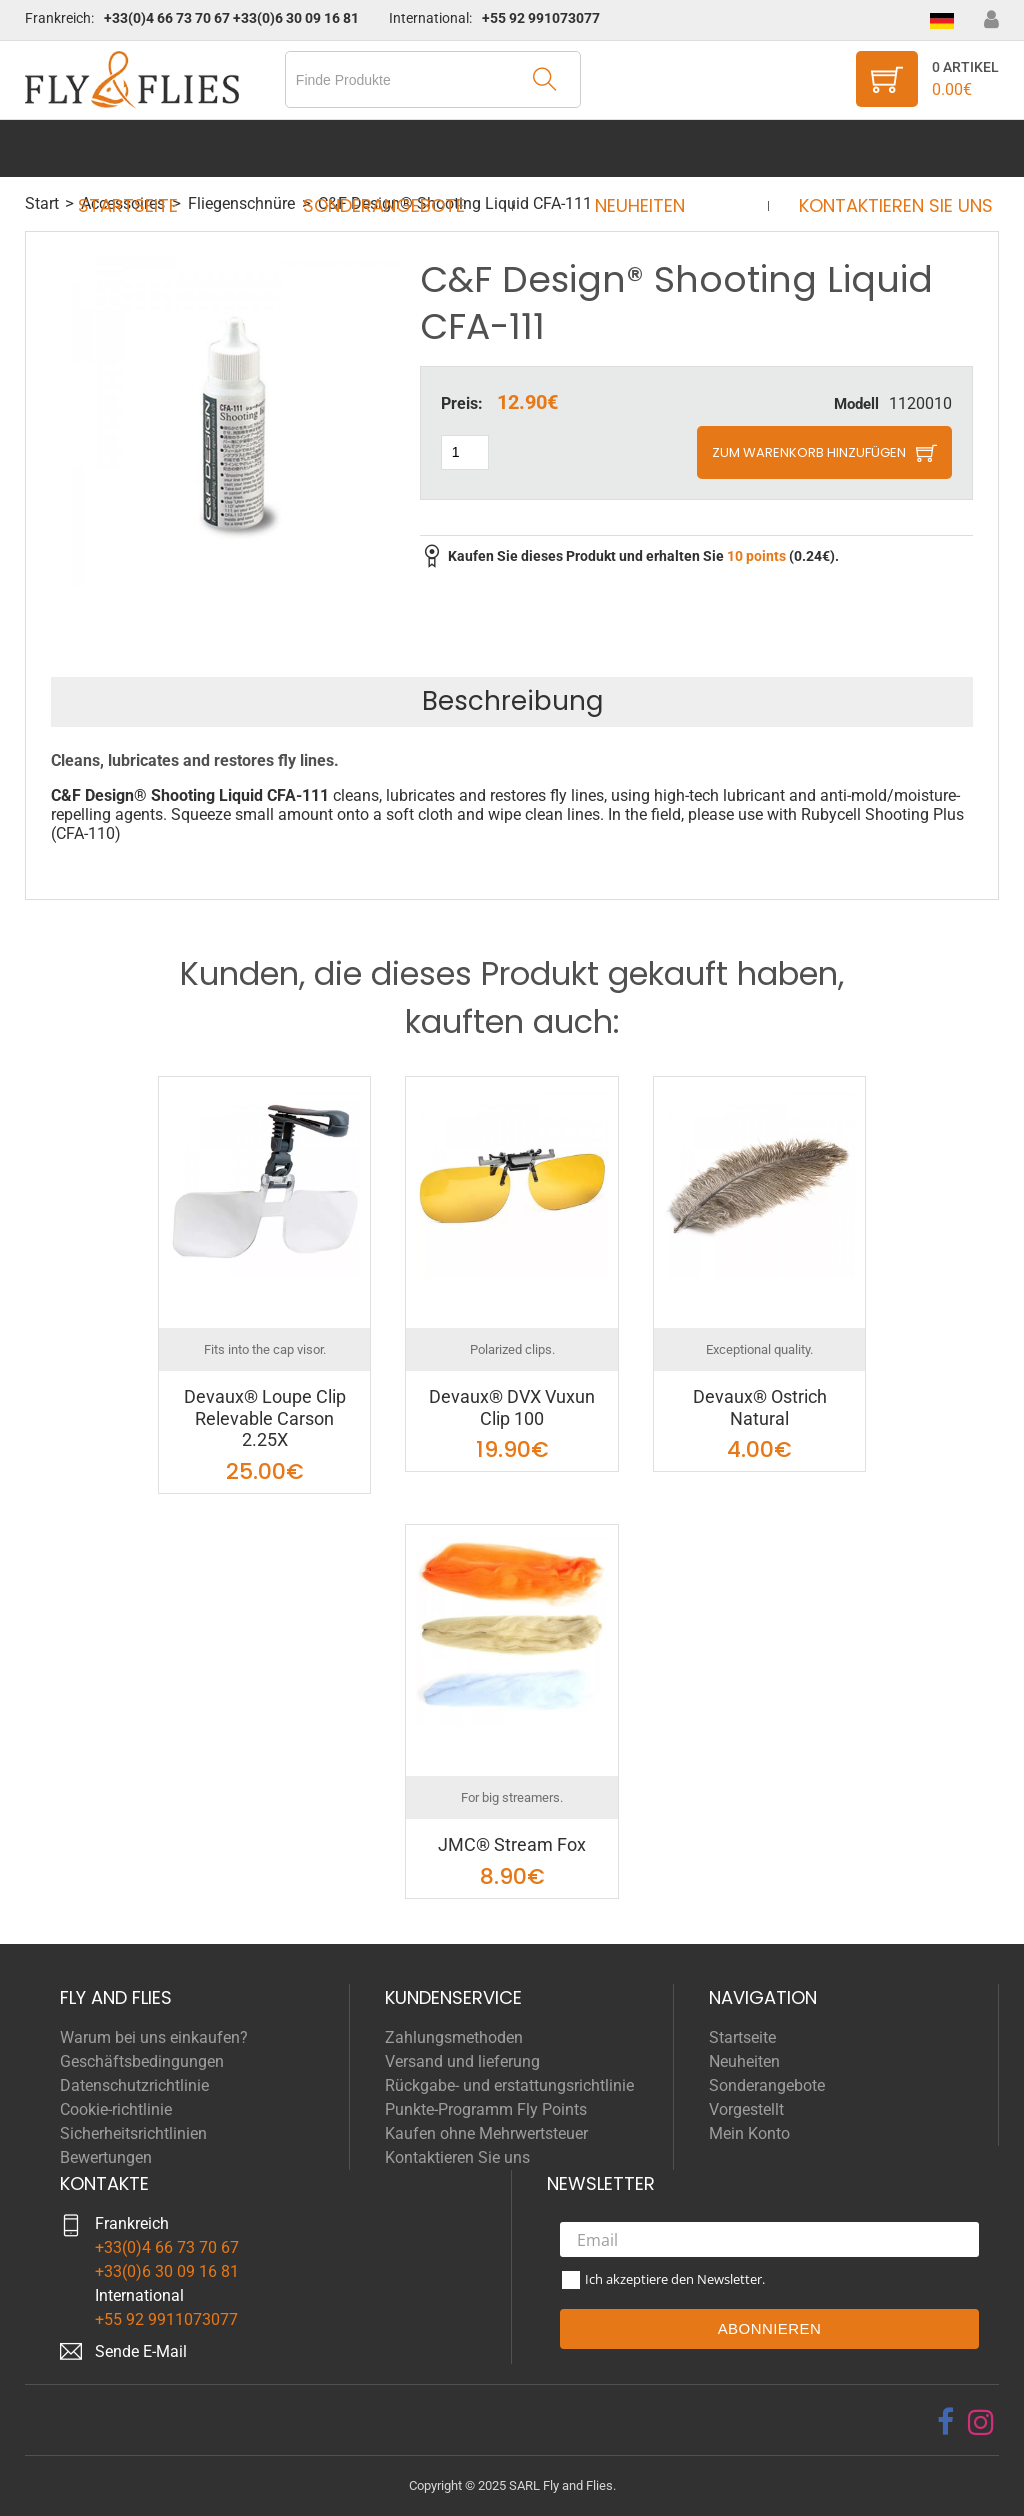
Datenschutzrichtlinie (134, 2085)
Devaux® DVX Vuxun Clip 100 (512, 1407)
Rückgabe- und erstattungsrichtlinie (509, 2085)
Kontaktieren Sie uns (877, 148)
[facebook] (945, 2422)
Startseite (147, 148)
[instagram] (981, 2422)
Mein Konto (749, 2133)
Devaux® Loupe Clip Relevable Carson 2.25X (265, 1418)
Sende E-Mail (141, 2351)
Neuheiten (634, 148)
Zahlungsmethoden (454, 2037)
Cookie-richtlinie (116, 2109)
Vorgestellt (746, 2109)
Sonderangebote (390, 148)
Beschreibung (512, 701)
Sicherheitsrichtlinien (133, 2133)
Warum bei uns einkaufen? (154, 2037)
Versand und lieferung (462, 2061)
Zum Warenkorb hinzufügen (809, 452)
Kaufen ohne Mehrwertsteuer (486, 2133)
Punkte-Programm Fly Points (486, 2109)
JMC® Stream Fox (512, 1844)
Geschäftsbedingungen (142, 2061)
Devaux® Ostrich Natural (760, 1407)
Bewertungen (106, 2157)
